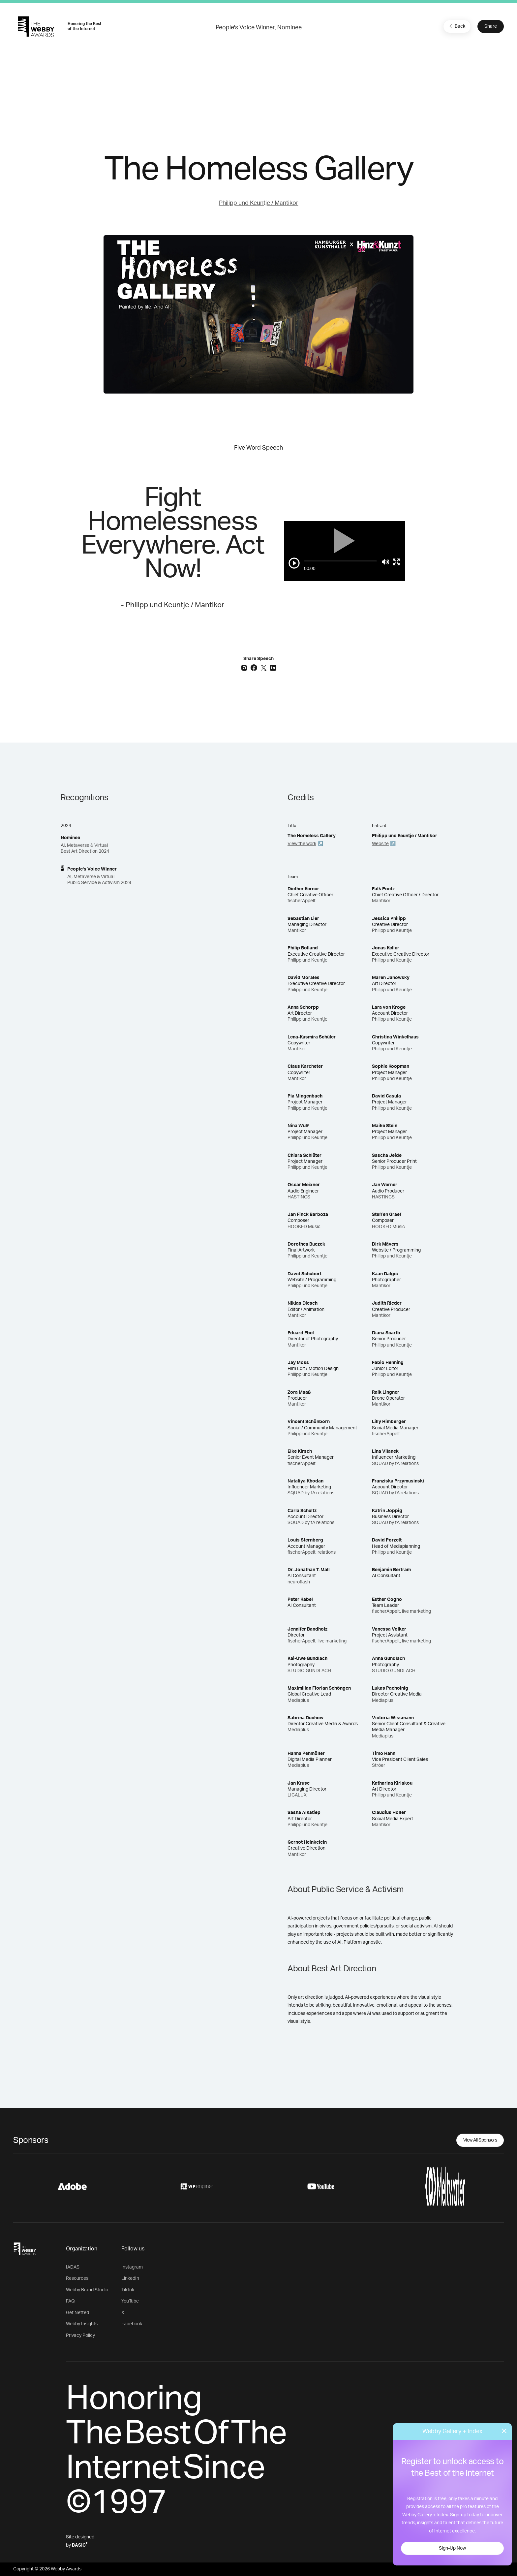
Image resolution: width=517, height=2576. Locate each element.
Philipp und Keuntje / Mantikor (258, 203)
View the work (302, 844)
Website (380, 844)
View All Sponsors (480, 2140)
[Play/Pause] (294, 563)
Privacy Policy (80, 2335)
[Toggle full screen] (396, 562)
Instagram (132, 2267)
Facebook (131, 2324)
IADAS (72, 2267)
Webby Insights (82, 2324)
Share (490, 26)
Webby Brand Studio (87, 2290)
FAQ (70, 2301)
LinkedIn (130, 2278)
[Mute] (385, 562)
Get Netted (77, 2312)
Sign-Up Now (452, 2548)
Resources (77, 2278)
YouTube (130, 2301)
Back (456, 26)
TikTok (127, 2290)
